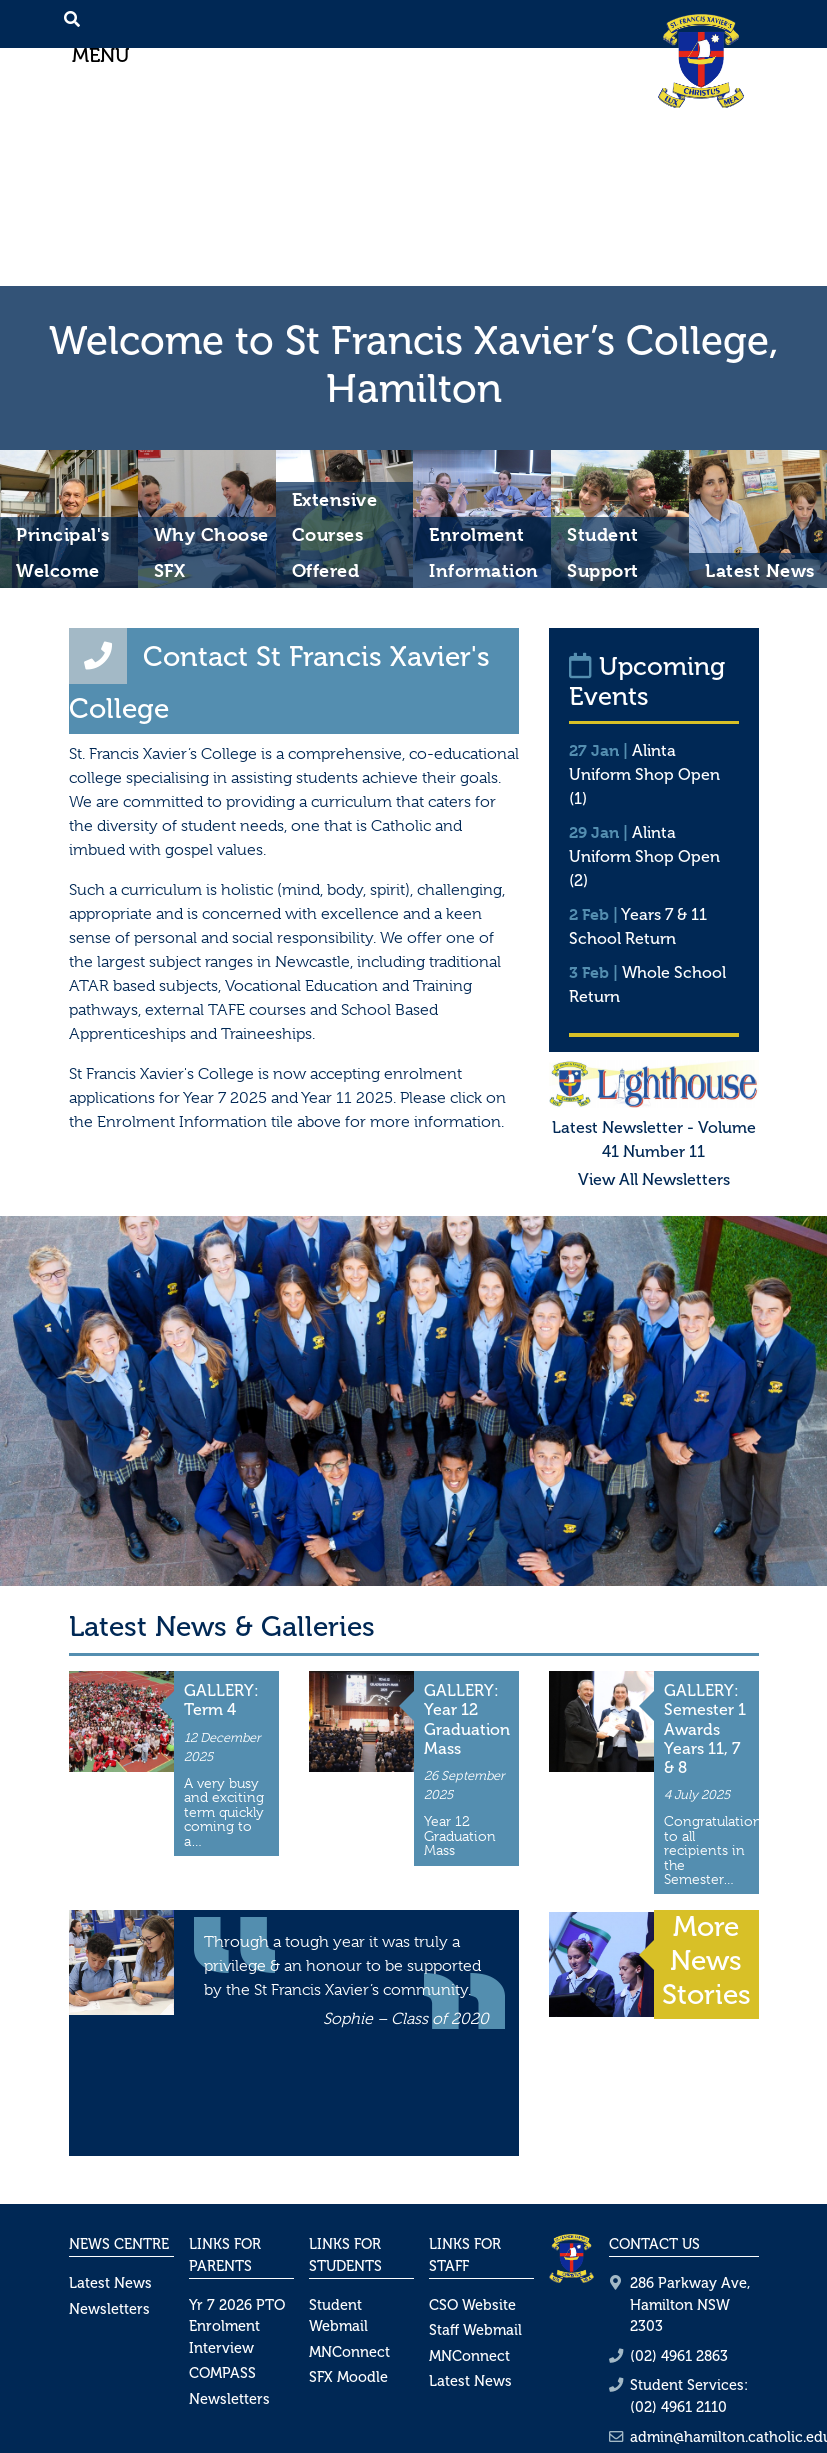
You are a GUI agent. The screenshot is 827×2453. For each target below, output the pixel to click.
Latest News (110, 2283)
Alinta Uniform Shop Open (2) (644, 856)
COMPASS (222, 2373)
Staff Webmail (475, 2330)
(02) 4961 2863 (679, 2356)
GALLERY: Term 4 (221, 1700)
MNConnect (349, 2352)
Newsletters (109, 2309)
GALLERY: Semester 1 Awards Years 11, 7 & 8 (705, 1729)
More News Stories (706, 1960)
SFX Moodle (348, 2377)
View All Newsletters (654, 1179)
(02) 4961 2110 (678, 2407)
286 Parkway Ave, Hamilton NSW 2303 (690, 2304)
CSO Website (472, 2305)
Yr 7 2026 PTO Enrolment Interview (237, 2326)
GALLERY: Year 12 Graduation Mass (467, 1719)
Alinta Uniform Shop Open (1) (644, 774)
